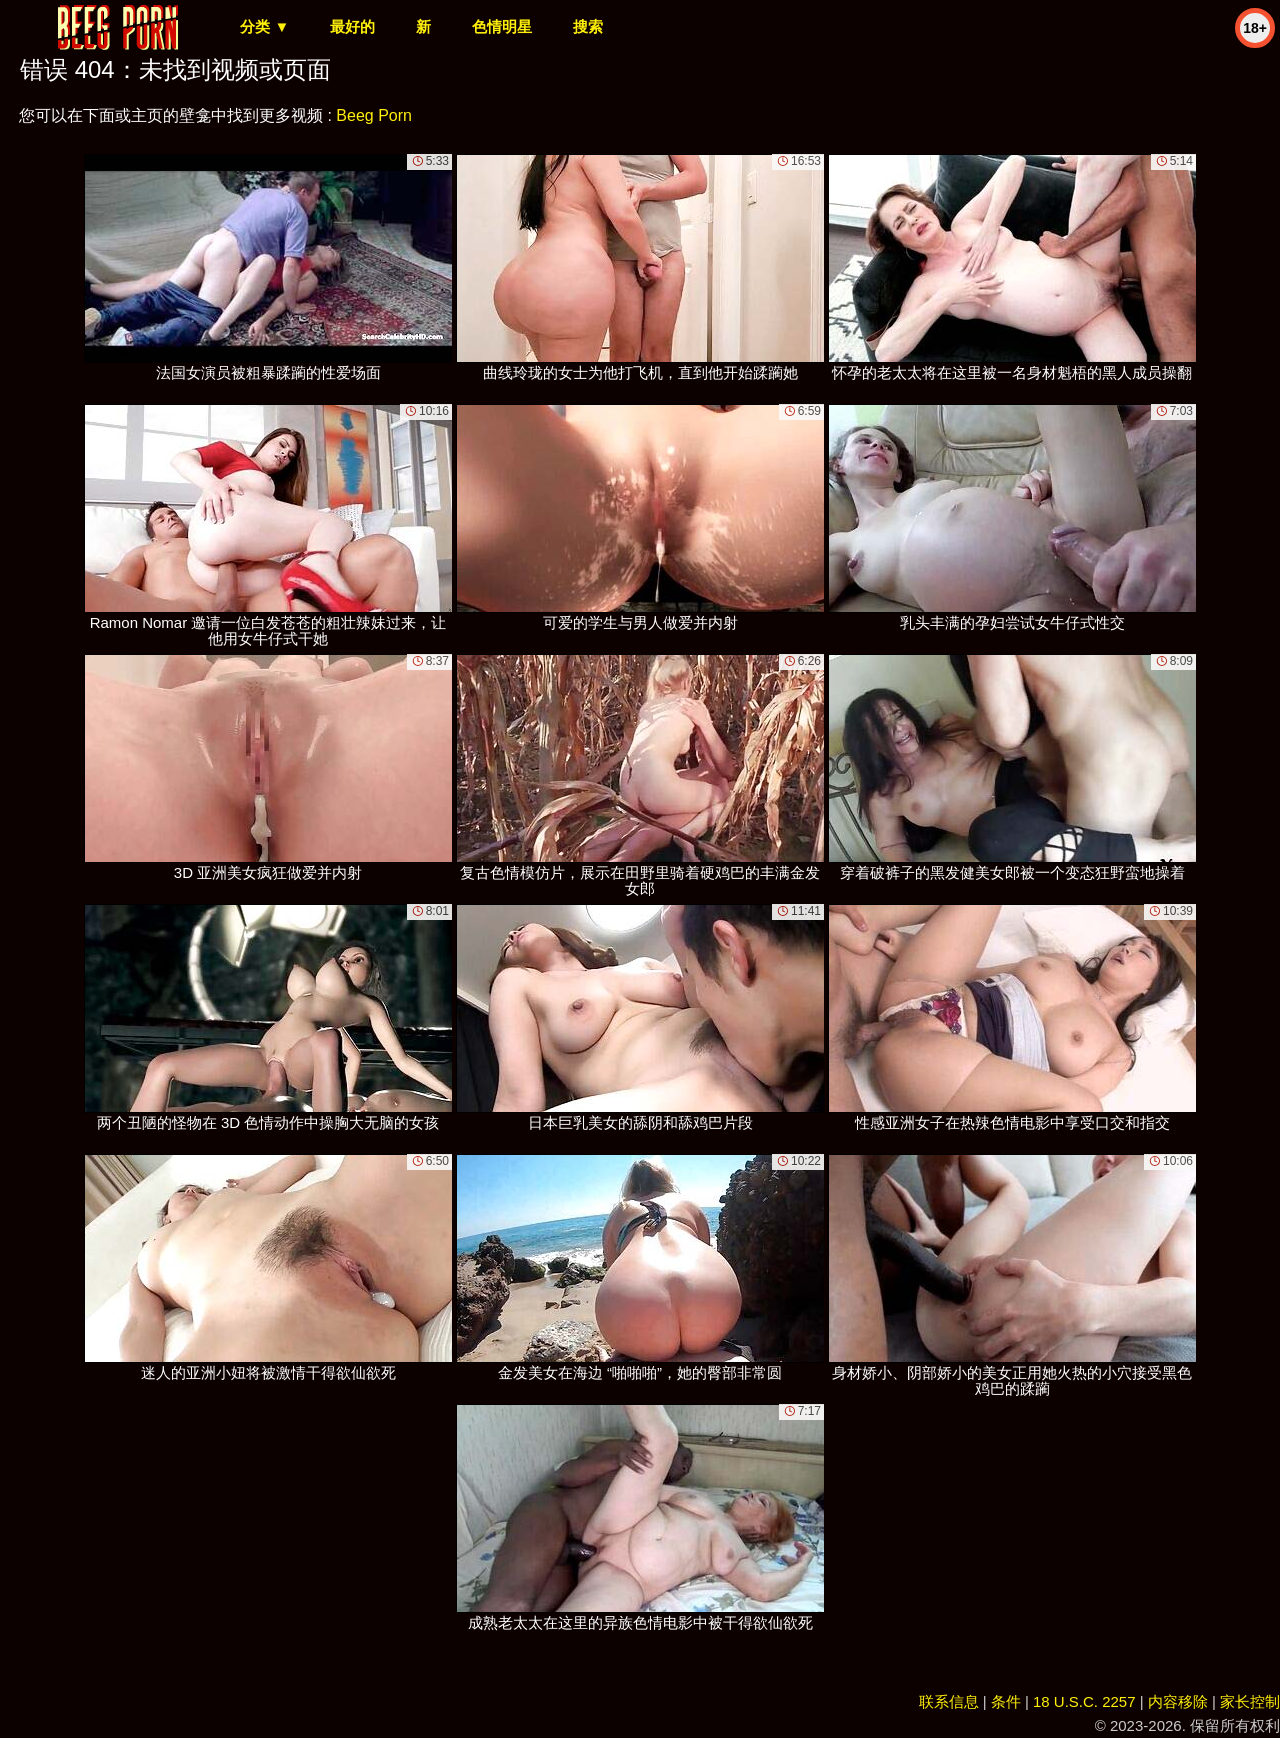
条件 (1006, 1701)
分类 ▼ (264, 26)
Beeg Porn (374, 115)
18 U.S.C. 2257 (1084, 1701)
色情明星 (502, 26)
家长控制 (1250, 1701)
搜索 (588, 26)
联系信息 (949, 1701)
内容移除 (1178, 1701)
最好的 (352, 26)
